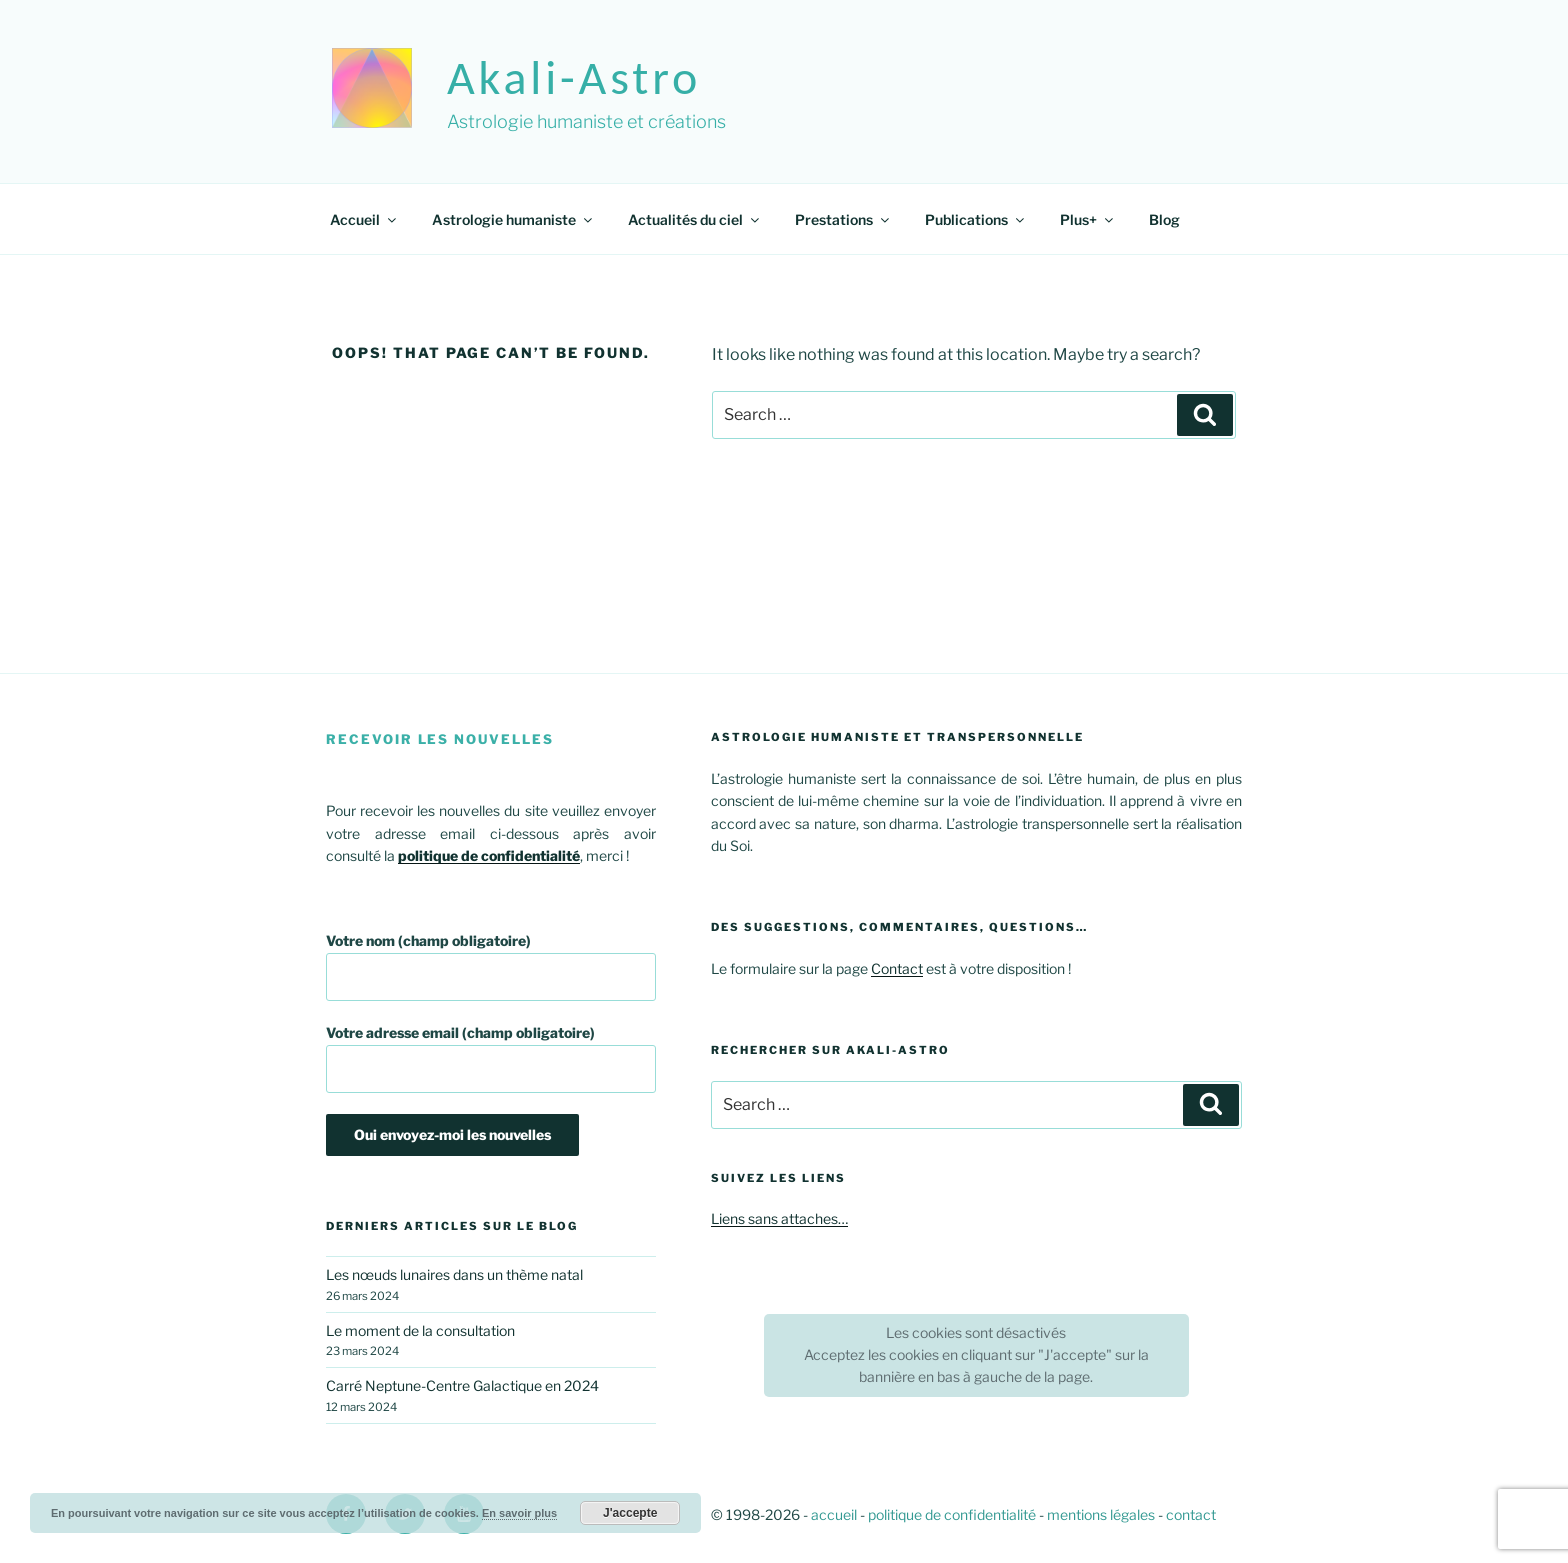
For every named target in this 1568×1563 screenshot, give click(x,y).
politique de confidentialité (952, 1514)
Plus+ (1088, 219)
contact (1191, 1514)
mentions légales (1101, 1514)
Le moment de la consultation (420, 1330)
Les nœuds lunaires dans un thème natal (454, 1274)
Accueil (364, 219)
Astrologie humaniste (513, 219)
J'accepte (630, 1513)
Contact (897, 968)
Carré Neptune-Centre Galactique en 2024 (462, 1385)
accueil (834, 1514)
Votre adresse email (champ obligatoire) (491, 1058)
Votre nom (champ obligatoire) (491, 966)
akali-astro (574, 77)
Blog (1164, 219)
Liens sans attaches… (779, 1218)
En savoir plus (519, 1513)
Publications (976, 219)
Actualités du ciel (695, 219)
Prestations (843, 219)
